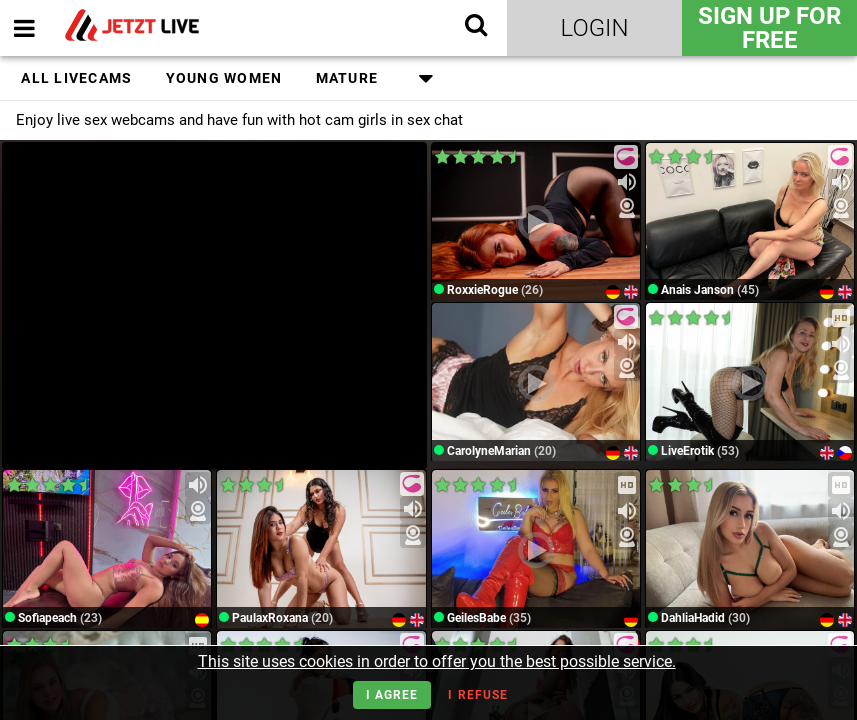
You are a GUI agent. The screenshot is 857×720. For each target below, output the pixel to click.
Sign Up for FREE (769, 28)
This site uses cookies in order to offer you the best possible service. (437, 661)
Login (595, 28)
